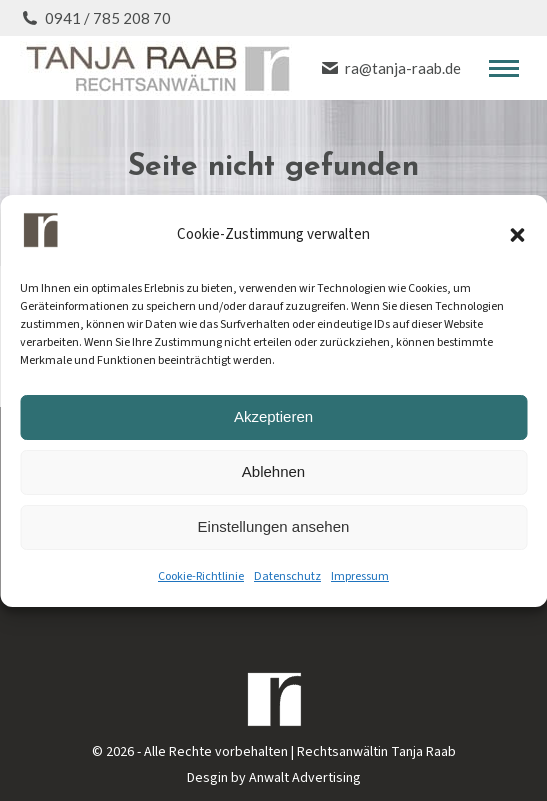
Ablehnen (273, 471)
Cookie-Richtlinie (201, 576)
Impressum (360, 576)
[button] (517, 235)
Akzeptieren (273, 416)
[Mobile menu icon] (504, 68)
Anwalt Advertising (305, 778)
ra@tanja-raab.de (390, 68)
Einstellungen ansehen (274, 526)
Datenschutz (287, 576)
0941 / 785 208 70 (95, 18)
